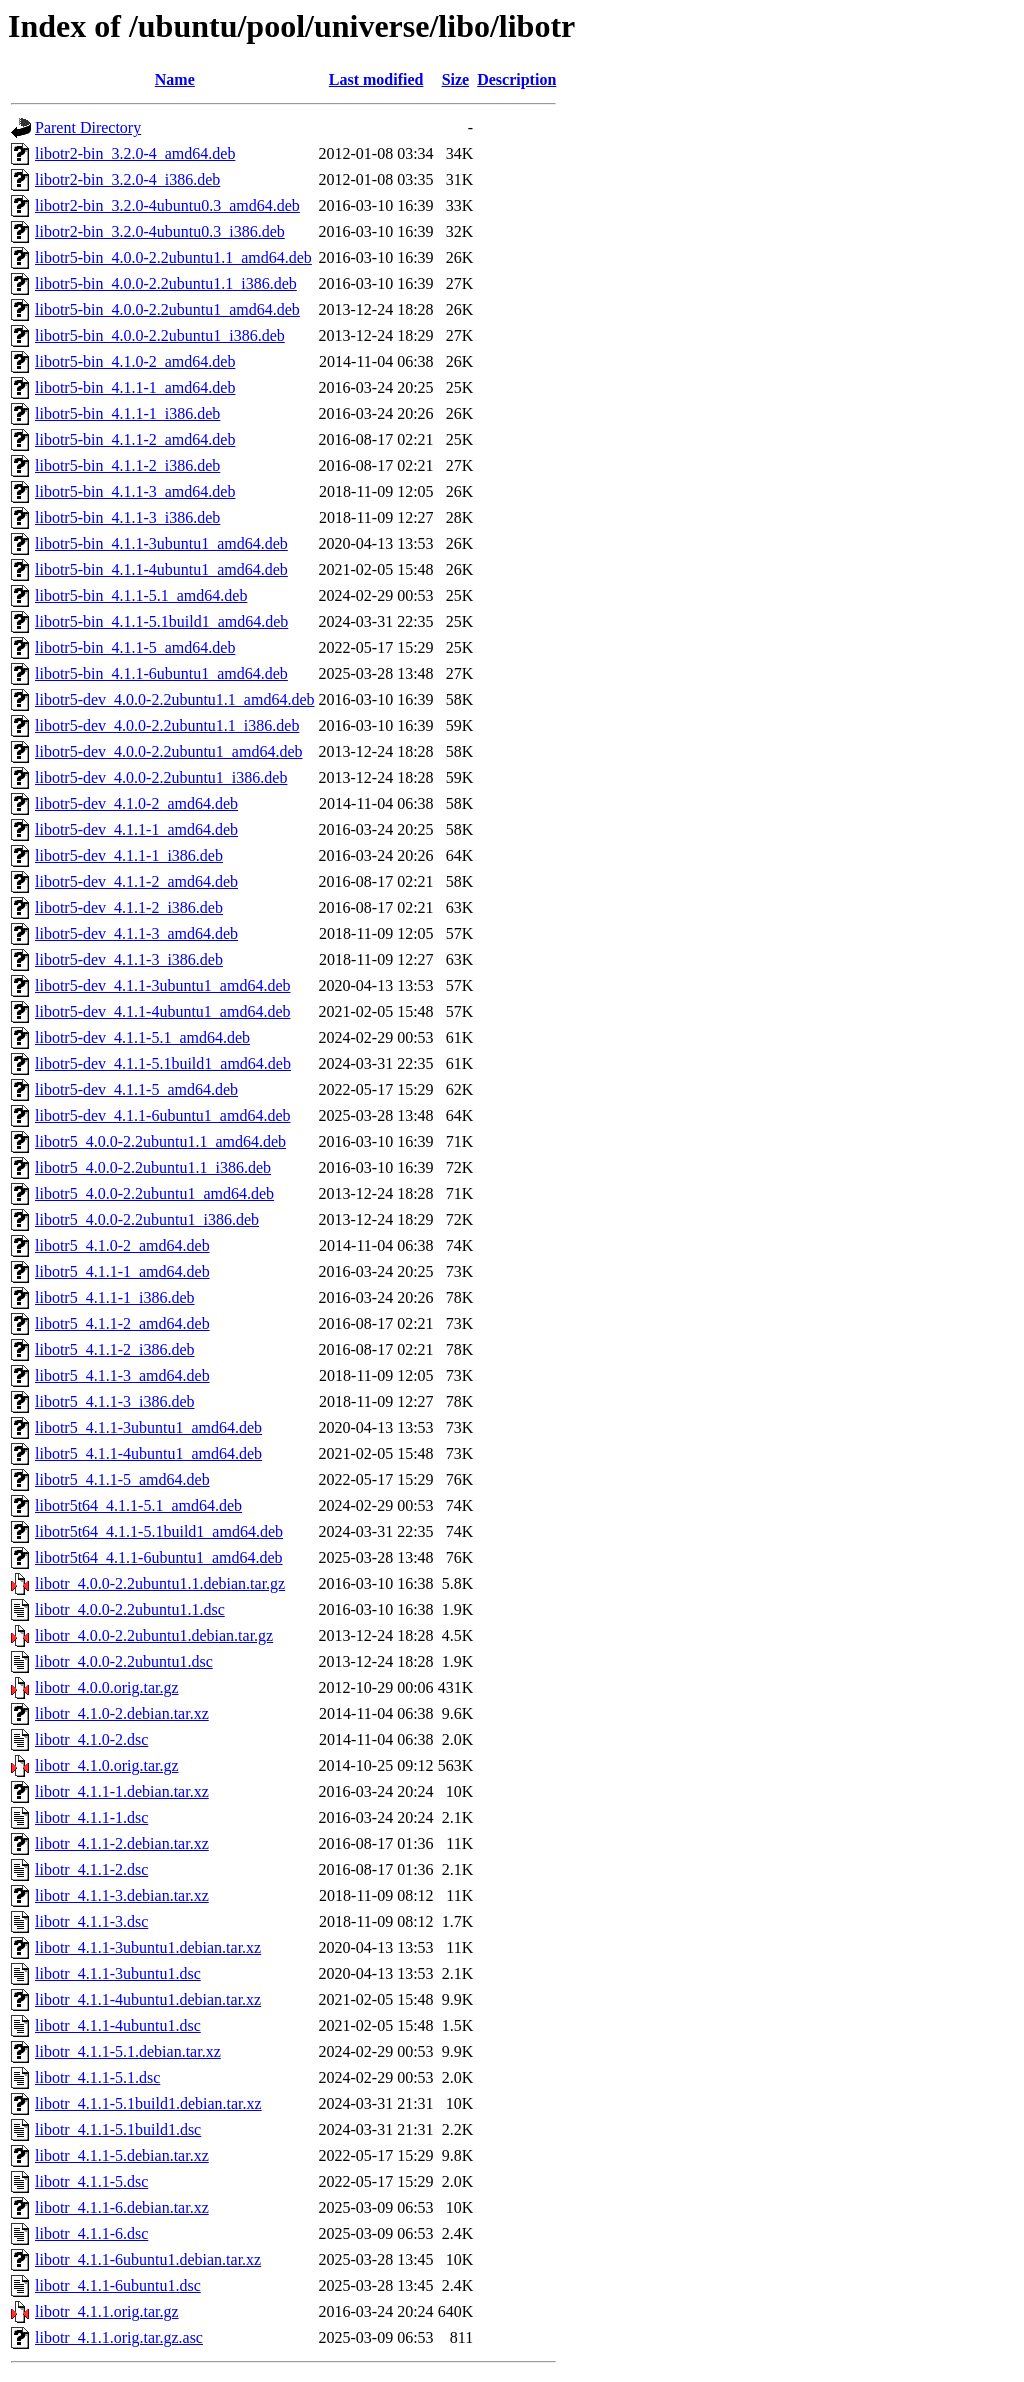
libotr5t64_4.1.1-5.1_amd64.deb (138, 1505)
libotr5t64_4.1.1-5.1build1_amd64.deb (159, 1531)
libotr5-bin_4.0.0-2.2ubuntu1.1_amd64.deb (173, 257)
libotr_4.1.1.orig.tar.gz (107, 2311)
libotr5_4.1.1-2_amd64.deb (122, 1323)
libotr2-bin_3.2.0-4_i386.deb (127, 179)
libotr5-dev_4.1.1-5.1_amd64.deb (142, 1037)
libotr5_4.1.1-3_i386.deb (115, 1401)
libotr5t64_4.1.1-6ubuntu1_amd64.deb (159, 1557)
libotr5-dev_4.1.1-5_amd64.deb (136, 1089)
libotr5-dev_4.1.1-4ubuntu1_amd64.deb (163, 1011)
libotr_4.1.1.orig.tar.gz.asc (119, 2337)
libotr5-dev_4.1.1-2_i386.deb (129, 907)
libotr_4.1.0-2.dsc (91, 1739)
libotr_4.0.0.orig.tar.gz (107, 1687)
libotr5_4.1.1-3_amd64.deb (122, 1375)
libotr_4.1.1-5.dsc (91, 2181)
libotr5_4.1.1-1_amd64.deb (122, 1271)
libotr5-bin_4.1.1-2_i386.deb (127, 465)
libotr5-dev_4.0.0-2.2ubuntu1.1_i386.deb (167, 725)
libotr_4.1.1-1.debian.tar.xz (122, 1791)
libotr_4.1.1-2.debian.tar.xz (122, 1843)
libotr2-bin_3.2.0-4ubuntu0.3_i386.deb (160, 231)
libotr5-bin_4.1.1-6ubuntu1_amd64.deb (161, 673)
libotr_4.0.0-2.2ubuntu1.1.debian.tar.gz (160, 1583)
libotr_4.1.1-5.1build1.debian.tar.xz (148, 2103)
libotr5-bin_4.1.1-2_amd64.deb (135, 439)
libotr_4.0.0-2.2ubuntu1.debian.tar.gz (154, 1635)
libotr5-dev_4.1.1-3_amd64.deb (136, 933)
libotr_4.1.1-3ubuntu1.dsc (118, 1973)
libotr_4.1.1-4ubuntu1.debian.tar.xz (148, 1999)
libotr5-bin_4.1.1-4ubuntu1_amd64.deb (161, 569)
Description (516, 79)
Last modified (376, 79)
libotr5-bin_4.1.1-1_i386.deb (127, 413)
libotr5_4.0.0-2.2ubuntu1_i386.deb (147, 1219)
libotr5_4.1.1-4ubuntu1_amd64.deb (148, 1453)
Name (175, 79)
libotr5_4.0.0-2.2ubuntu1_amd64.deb (154, 1193)
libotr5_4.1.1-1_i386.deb (115, 1297)
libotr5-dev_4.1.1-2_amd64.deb (136, 881)
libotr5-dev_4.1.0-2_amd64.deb (136, 803)
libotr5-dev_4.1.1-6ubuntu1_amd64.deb (163, 1115)
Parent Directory (88, 127)
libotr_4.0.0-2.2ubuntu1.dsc (124, 1661)
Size (456, 79)
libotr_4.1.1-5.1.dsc (97, 2077)
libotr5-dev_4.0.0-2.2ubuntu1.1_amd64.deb (175, 699)
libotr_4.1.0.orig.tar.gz (107, 1765)
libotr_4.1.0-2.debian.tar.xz (122, 1713)
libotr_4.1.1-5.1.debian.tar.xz (128, 2051)
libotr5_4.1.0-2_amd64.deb (122, 1245)
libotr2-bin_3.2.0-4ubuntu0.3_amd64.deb (167, 205)
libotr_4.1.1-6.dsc (91, 2233)
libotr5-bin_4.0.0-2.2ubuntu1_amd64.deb (167, 309)
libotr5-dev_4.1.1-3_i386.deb (129, 959)
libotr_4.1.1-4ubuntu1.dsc (118, 2025)
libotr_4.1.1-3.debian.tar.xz (122, 1895)
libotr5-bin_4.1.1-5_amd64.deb (135, 647)
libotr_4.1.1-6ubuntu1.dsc (118, 2285)
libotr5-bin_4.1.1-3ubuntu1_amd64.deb (161, 543)
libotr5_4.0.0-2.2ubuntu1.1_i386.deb (153, 1167)
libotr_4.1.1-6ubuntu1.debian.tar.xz (148, 2259)
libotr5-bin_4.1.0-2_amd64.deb (135, 361)
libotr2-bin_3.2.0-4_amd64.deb (135, 153)
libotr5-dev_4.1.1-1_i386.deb (129, 855)
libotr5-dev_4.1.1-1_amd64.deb (136, 829)
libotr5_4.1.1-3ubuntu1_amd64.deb (148, 1427)
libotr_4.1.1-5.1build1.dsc (118, 2129)
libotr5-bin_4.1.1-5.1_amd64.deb (141, 595)
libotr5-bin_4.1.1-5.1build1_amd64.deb (161, 621)
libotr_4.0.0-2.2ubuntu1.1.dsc (130, 1609)
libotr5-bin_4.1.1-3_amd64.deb (135, 491)
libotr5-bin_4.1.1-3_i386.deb (127, 517)
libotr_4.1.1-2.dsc (91, 1869)
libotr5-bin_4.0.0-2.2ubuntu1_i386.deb (160, 335)
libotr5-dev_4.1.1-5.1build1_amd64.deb (163, 1063)
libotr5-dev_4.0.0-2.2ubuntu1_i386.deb (161, 777)
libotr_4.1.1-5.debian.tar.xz (122, 2155)
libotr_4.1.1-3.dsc (91, 1921)
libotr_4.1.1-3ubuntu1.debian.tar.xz (148, 1947)
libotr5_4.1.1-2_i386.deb (115, 1349)
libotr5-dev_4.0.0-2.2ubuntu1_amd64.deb (169, 751)
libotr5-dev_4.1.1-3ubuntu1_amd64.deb (163, 985)
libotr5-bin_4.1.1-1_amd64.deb (135, 387)
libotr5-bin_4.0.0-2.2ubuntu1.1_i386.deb (166, 283)
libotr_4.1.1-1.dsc (91, 1817)
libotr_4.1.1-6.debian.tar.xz (122, 2207)
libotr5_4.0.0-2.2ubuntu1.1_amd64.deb (160, 1141)
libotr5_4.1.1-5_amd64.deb (122, 1479)
